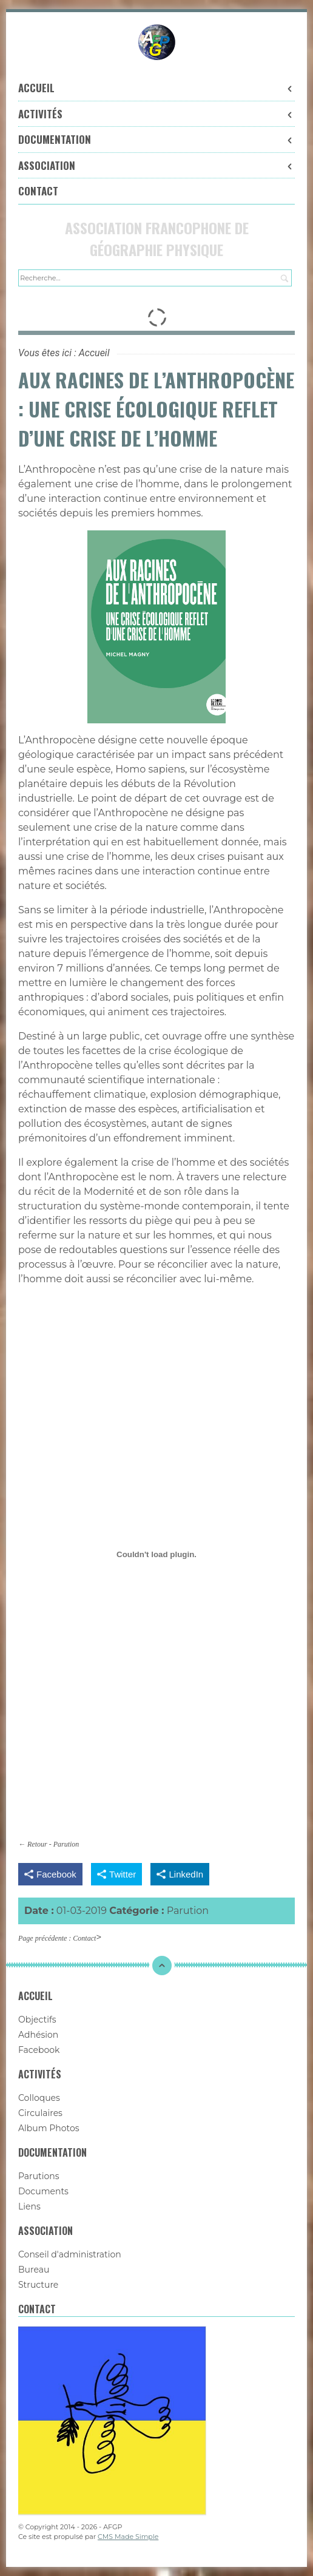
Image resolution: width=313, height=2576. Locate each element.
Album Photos (48, 2128)
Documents (43, 2191)
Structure (38, 2284)
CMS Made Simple (128, 2536)
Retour (37, 1844)
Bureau (33, 2269)
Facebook (38, 2049)
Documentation (156, 139)
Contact (38, 190)
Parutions (38, 2176)
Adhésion (38, 2034)
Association (156, 165)
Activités (156, 113)
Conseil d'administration (69, 2254)
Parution (66, 1844)
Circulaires (40, 2113)
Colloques (39, 2097)
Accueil (156, 87)
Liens (29, 2206)
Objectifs (37, 2019)
